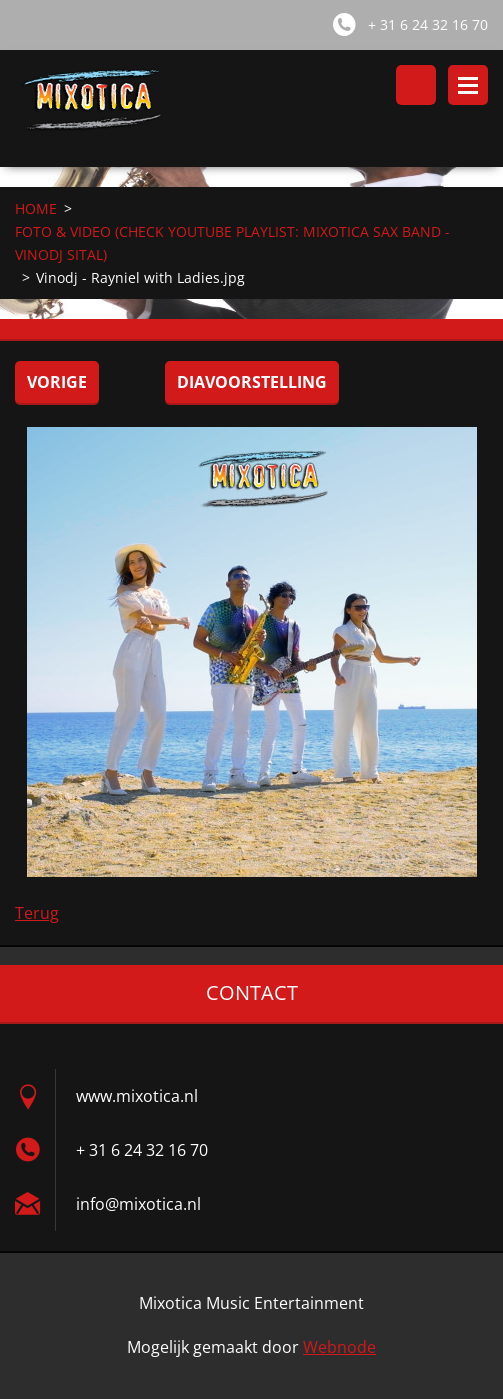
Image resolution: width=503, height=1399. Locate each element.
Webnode (339, 1347)
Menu (468, 85)
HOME (36, 208)
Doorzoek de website (416, 85)
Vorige (57, 382)
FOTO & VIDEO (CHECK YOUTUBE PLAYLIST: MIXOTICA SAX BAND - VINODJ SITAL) (232, 243)
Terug (37, 913)
